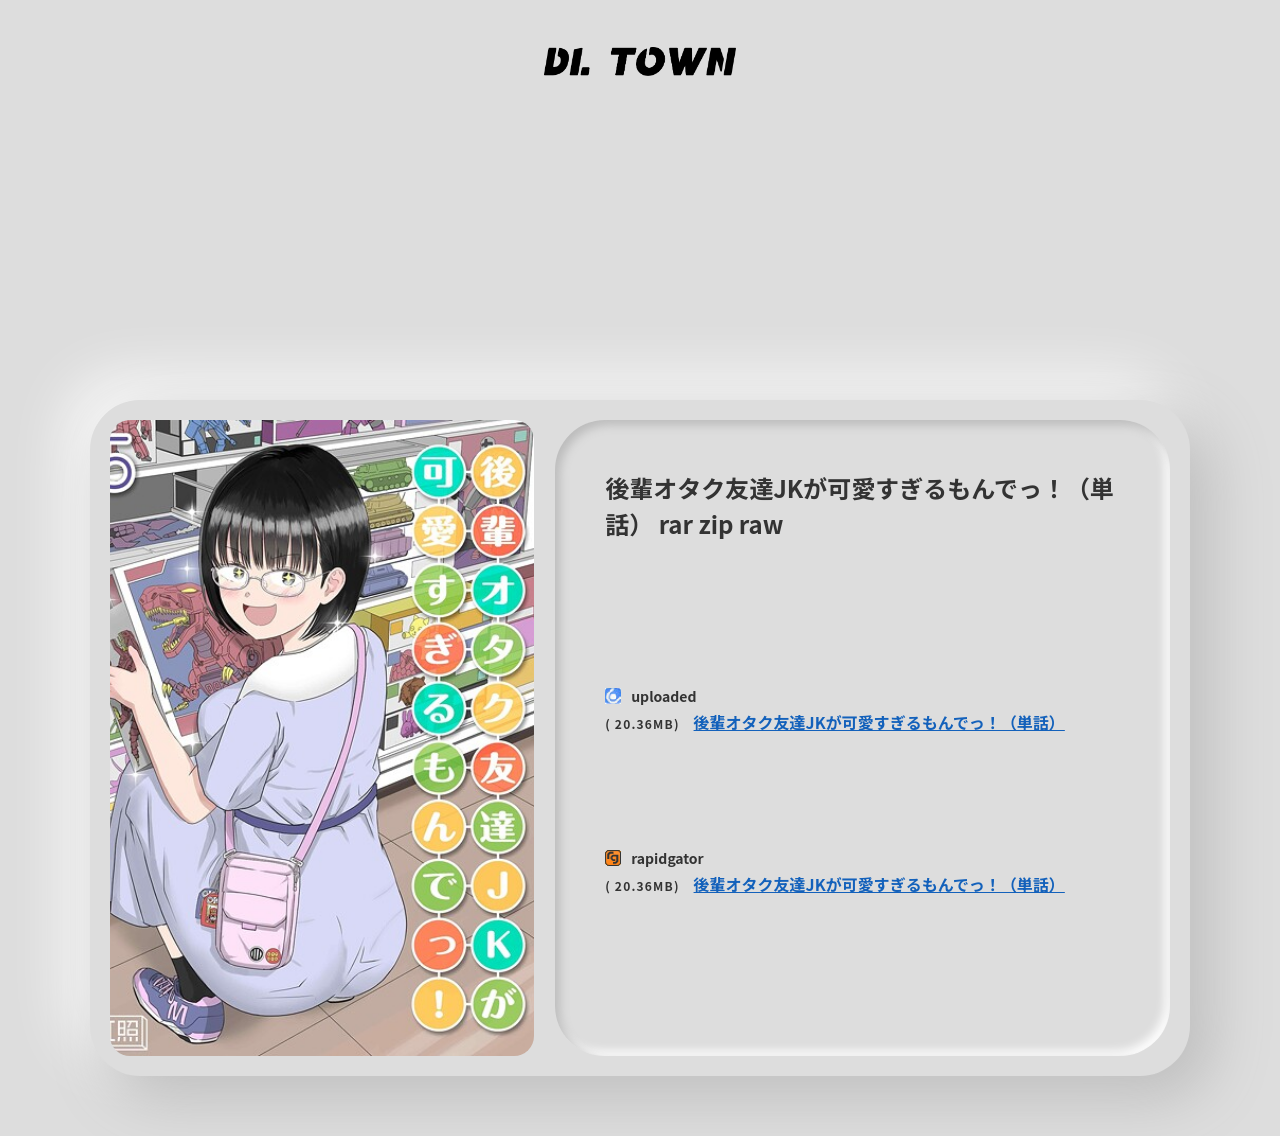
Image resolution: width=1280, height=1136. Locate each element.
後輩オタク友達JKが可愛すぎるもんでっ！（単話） (879, 722)
